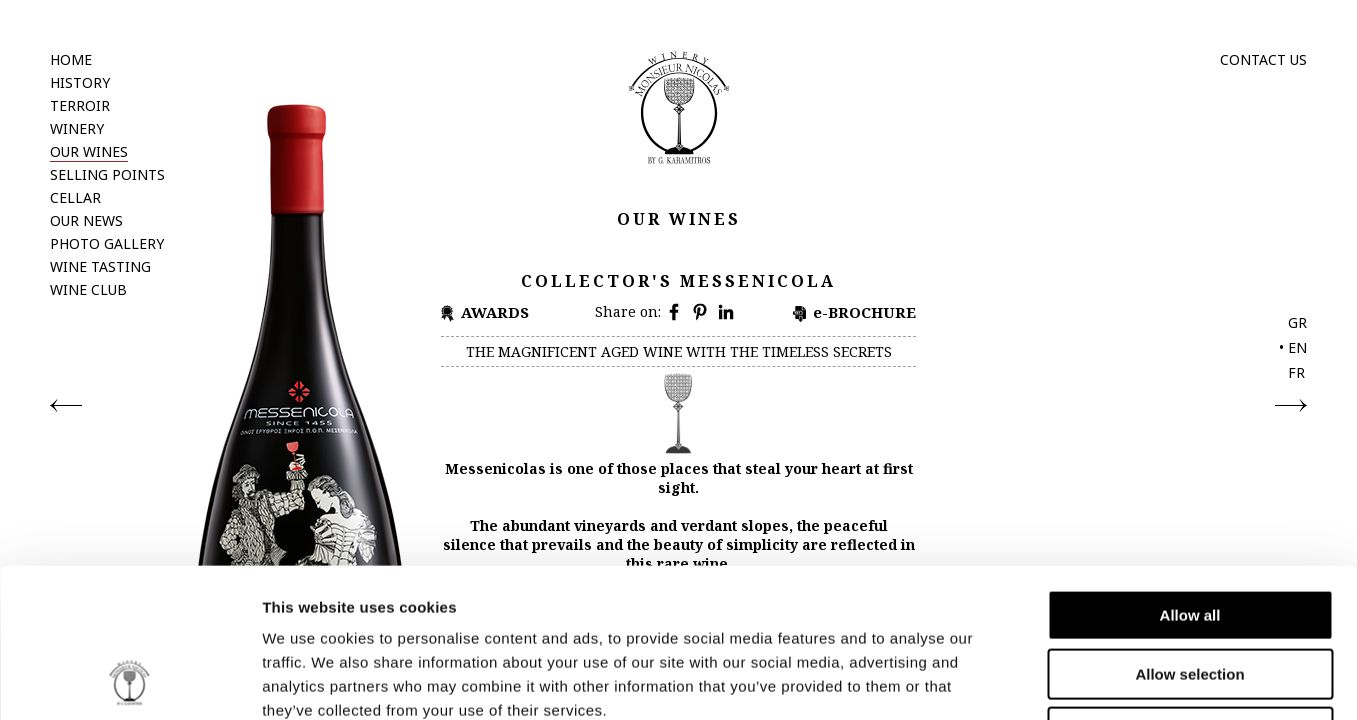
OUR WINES (89, 151)
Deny (1190, 592)
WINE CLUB (88, 289)
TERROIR (80, 105)
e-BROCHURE (864, 312)
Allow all (1190, 475)
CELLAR (75, 197)
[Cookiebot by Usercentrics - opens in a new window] (129, 681)
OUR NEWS (86, 220)
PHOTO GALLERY (107, 243)
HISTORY (80, 82)
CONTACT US (1263, 59)
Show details (1049, 680)
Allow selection (1189, 534)
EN (1297, 347)
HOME (71, 59)
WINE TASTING (100, 266)
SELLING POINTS (107, 174)
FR (1296, 372)
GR (1297, 322)
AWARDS (495, 312)
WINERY (77, 128)
